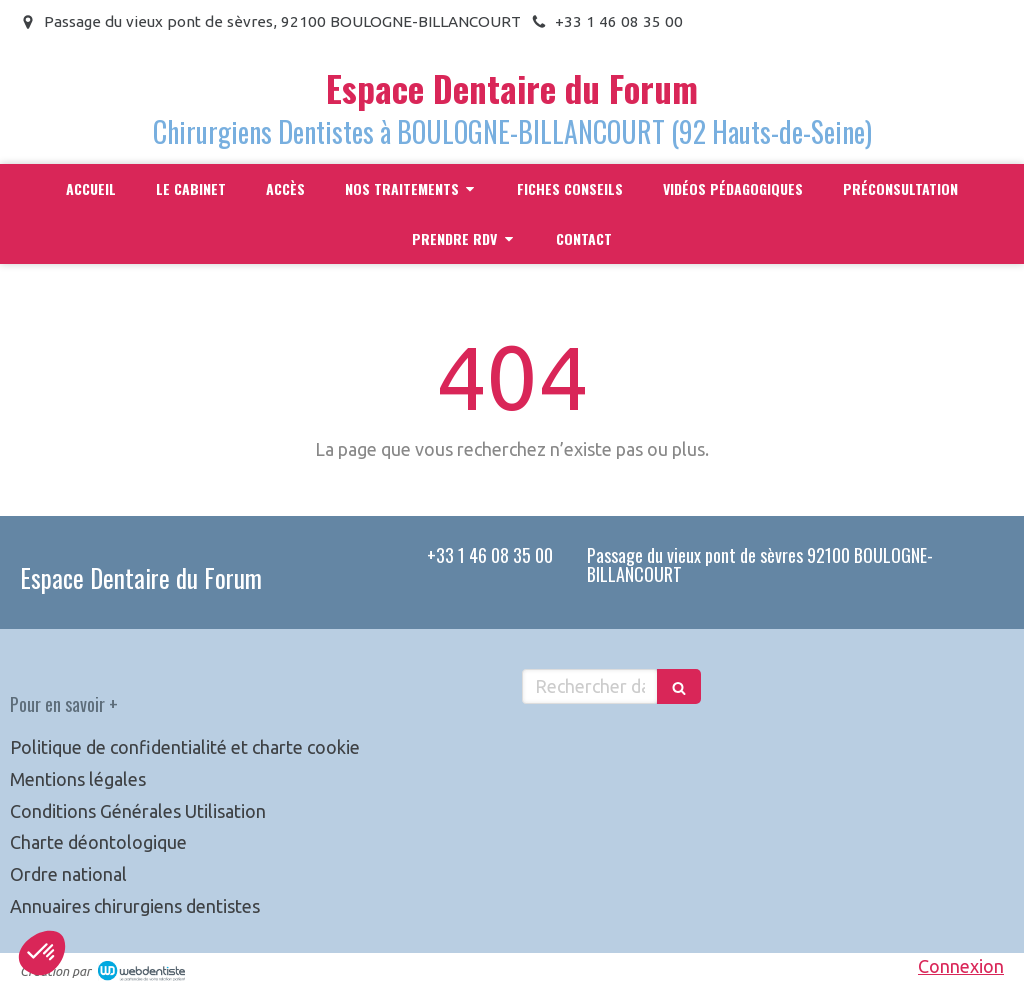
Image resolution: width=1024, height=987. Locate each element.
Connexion (961, 966)
